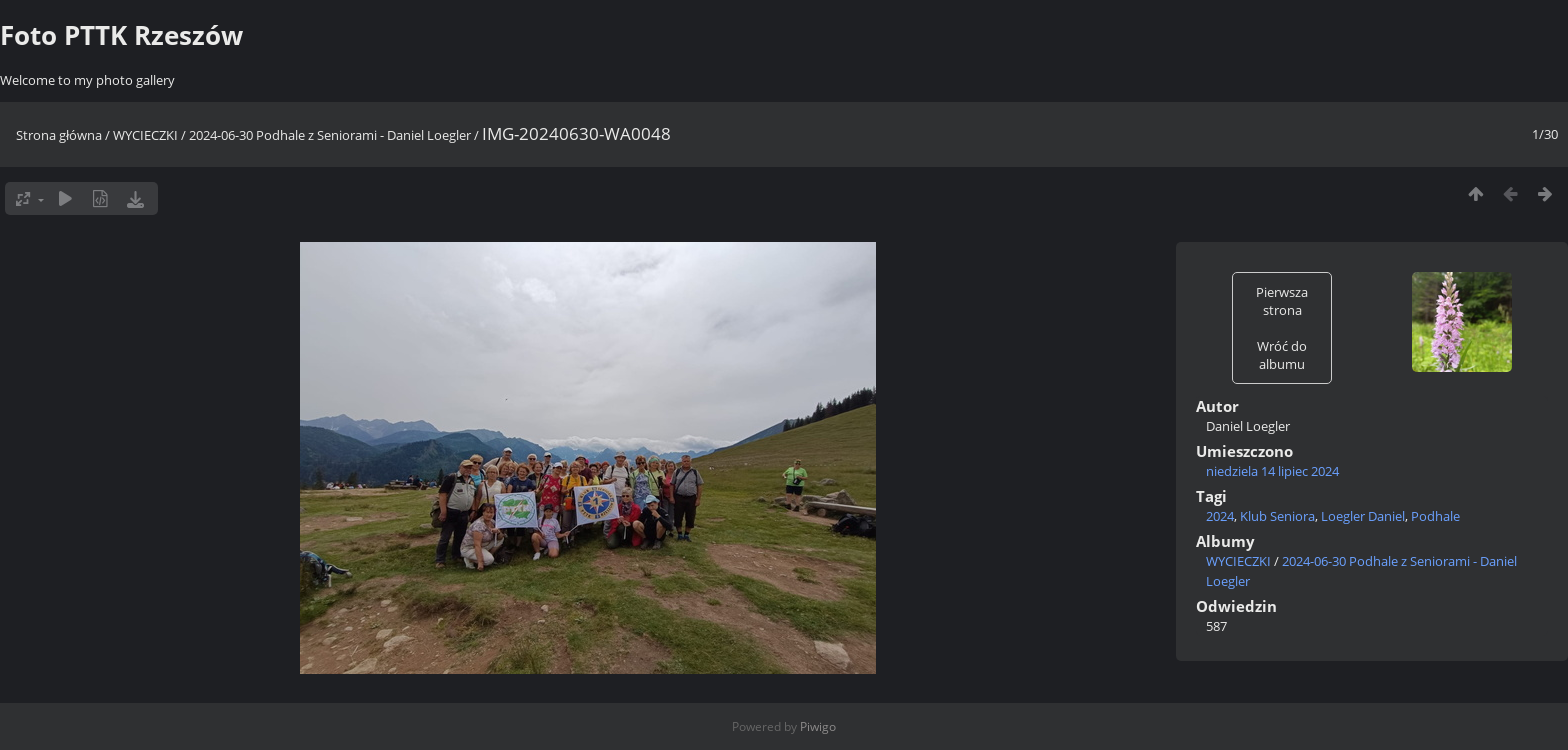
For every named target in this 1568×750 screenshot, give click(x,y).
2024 (1220, 516)
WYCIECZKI (145, 135)
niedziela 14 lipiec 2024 (1272, 471)
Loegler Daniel (1363, 516)
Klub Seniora (1277, 516)
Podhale (1435, 516)
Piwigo (818, 726)
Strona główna (59, 135)
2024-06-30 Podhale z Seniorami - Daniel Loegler (330, 135)
